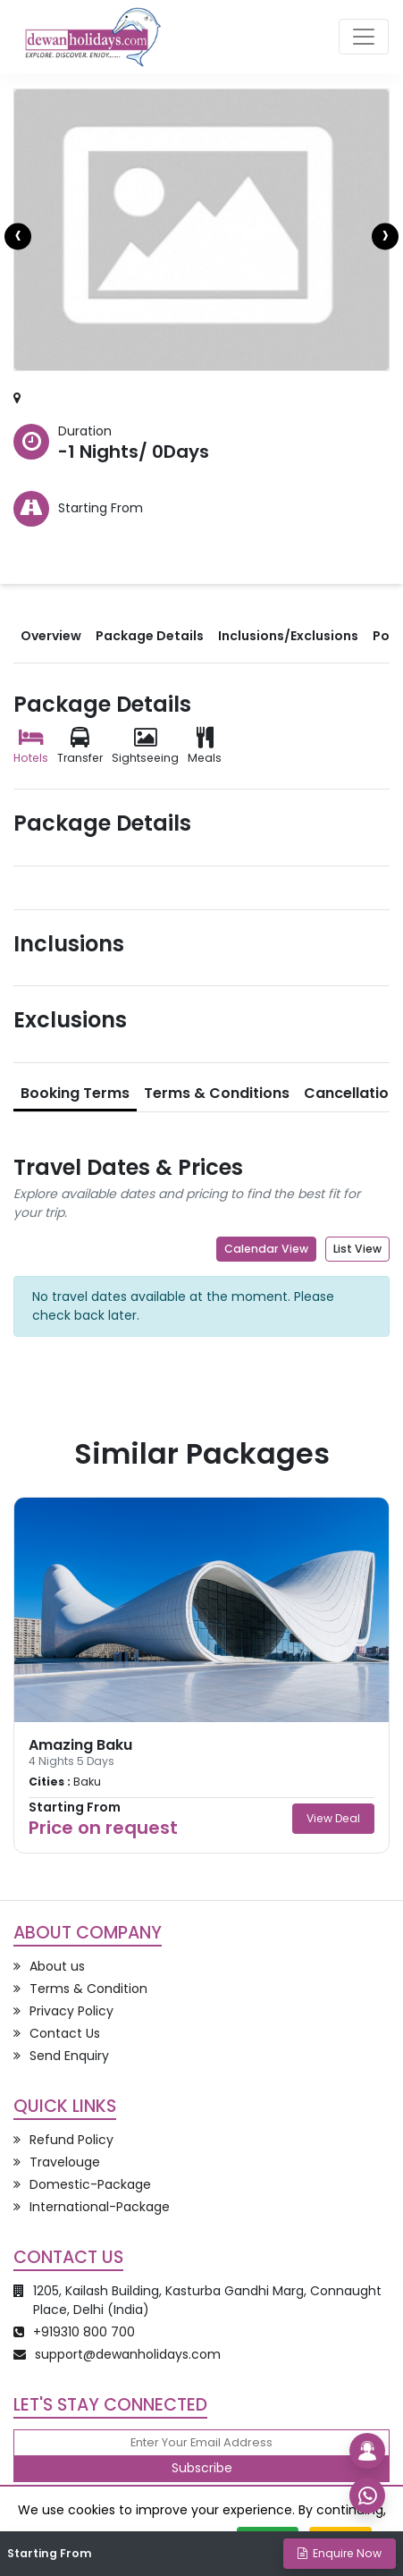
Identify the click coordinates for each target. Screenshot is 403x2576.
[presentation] (17, 237)
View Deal (333, 1818)
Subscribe (202, 2468)
